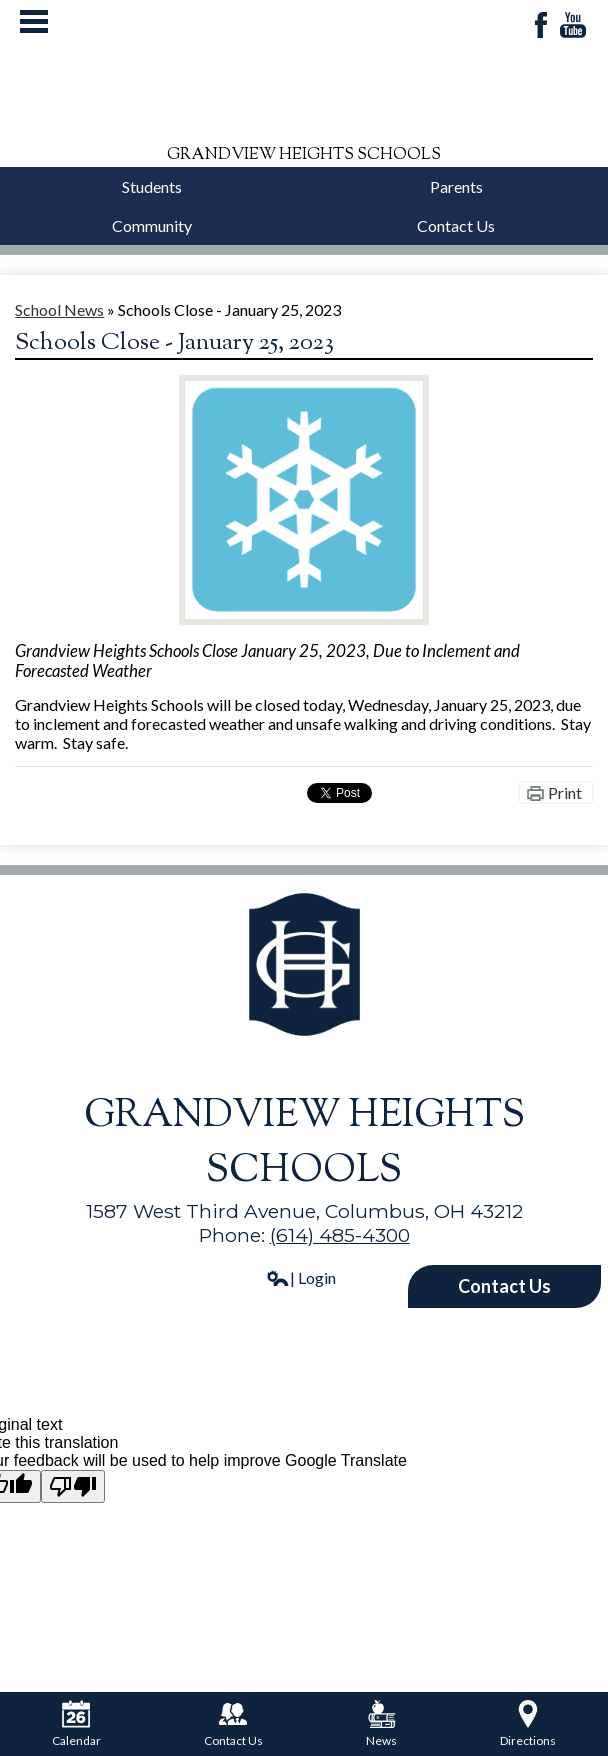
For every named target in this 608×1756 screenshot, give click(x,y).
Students (152, 186)
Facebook (541, 26)
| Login (301, 1277)
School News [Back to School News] (59, 309)
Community (152, 225)
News (381, 1724)
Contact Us (456, 225)
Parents (456, 186)
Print (565, 792)
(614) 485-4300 (340, 1235)
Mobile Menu (34, 21)
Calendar (76, 1724)
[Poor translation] (73, 1486)
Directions (528, 1724)
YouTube (573, 26)
